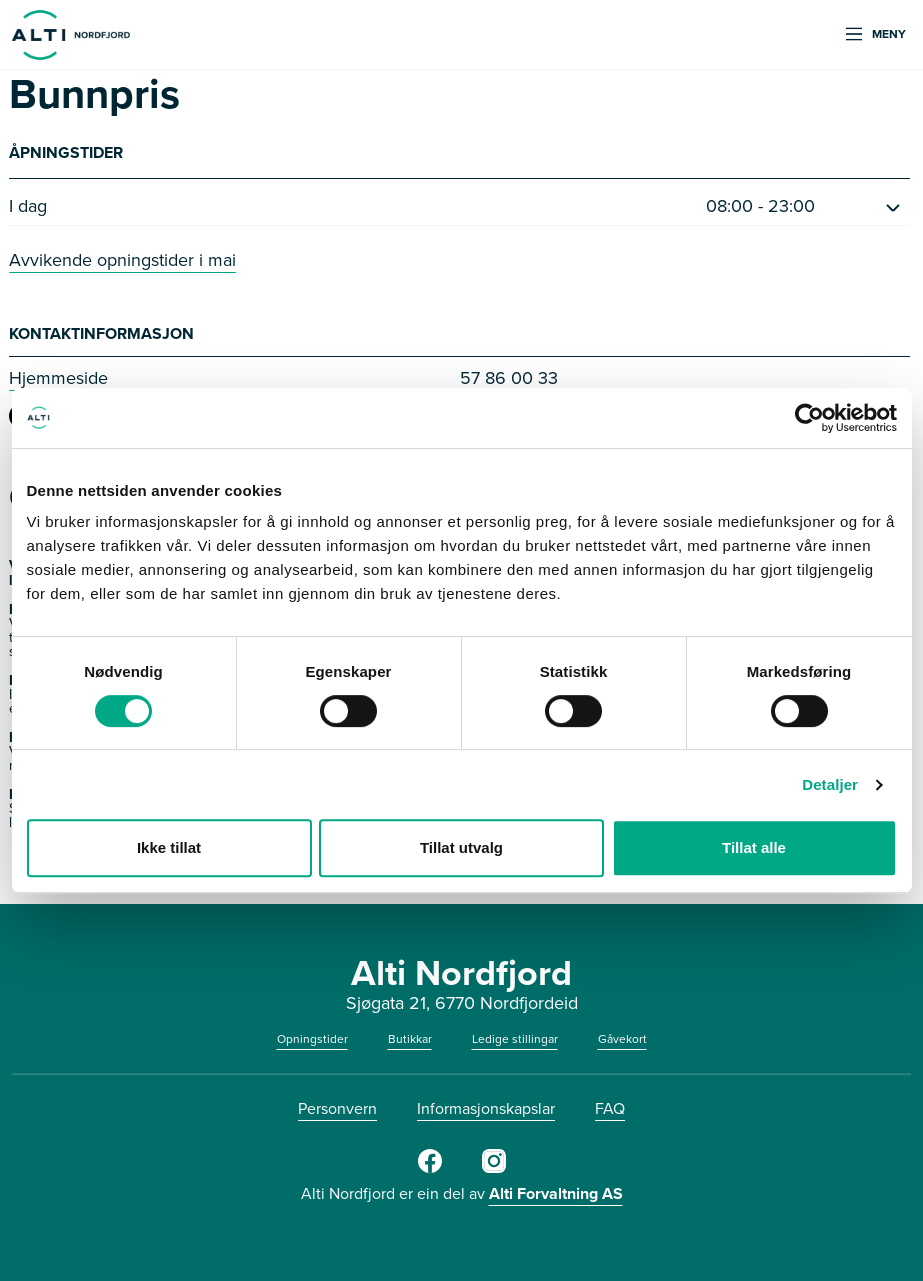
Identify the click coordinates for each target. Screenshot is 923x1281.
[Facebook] (430, 1169)
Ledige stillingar (515, 1039)
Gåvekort (622, 1039)
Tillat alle (754, 847)
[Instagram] (494, 1169)
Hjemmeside (58, 378)
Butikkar (410, 1039)
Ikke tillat (169, 847)
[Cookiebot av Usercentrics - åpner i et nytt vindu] (809, 418)
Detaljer (830, 784)
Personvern (337, 1108)
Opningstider (312, 1039)
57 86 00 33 (509, 378)
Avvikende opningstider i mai (122, 260)
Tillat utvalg (461, 847)
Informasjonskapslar (486, 1108)
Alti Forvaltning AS (556, 1193)
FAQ (610, 1108)
